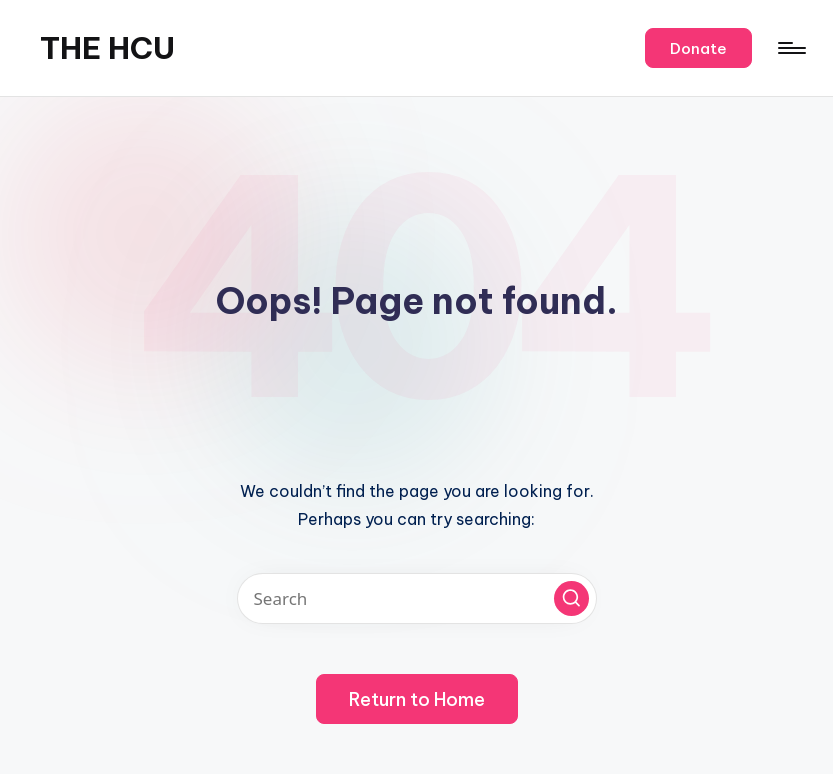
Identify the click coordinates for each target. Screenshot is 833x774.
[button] (698, 48)
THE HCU (107, 48)
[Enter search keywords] (417, 598)
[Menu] (790, 48)
